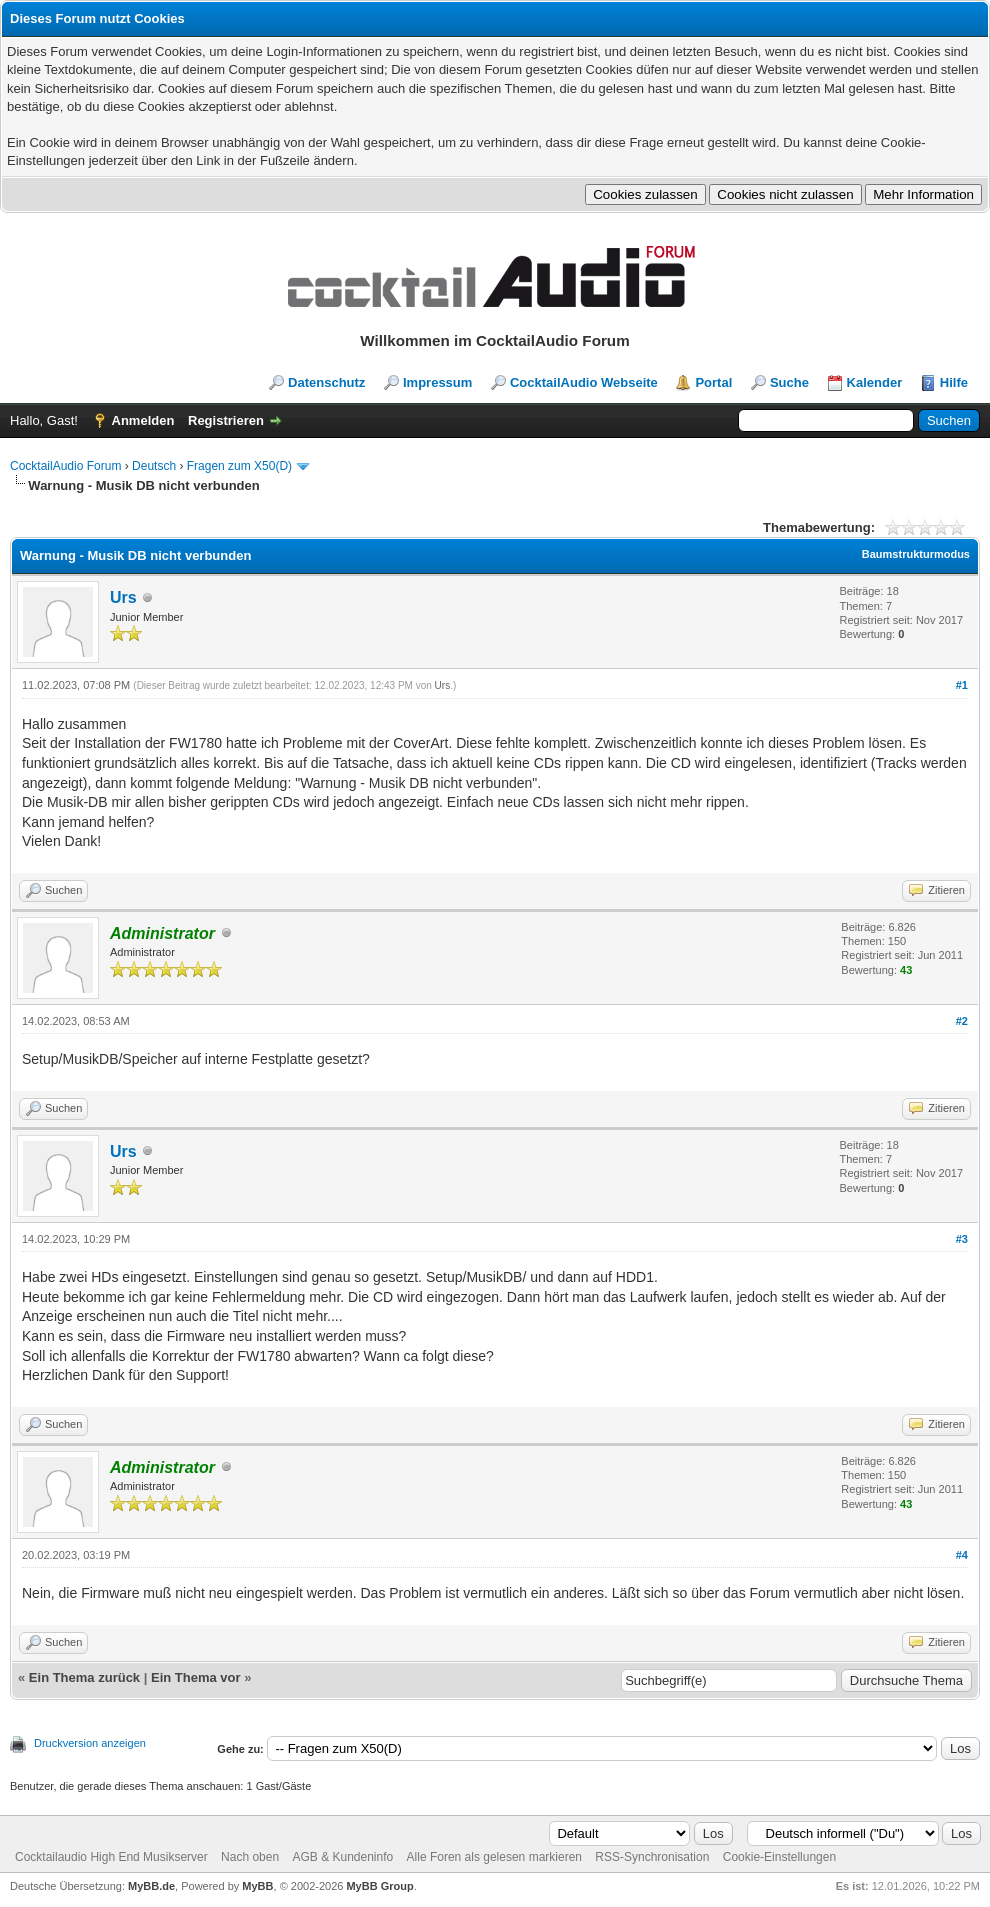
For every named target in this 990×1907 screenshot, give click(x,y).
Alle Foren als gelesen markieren (494, 1857)
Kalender (875, 382)
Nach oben (250, 1857)
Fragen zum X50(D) (239, 466)
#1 (962, 685)
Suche (789, 382)
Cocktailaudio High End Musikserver (111, 1857)
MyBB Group (379, 1886)
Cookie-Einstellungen (779, 1857)
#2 (962, 1021)
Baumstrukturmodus (916, 554)
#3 (962, 1239)
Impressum (437, 382)
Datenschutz (326, 382)
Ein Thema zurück (84, 1677)
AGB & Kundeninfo (342, 1857)
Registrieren (226, 420)
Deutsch (154, 466)
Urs (123, 597)
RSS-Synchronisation (652, 1857)
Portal (713, 382)
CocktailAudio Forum (65, 466)
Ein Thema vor (196, 1677)
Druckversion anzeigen (90, 1743)
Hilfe (954, 382)
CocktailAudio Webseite (584, 382)
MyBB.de (151, 1886)
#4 (962, 1555)
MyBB (257, 1886)
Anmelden (143, 420)
